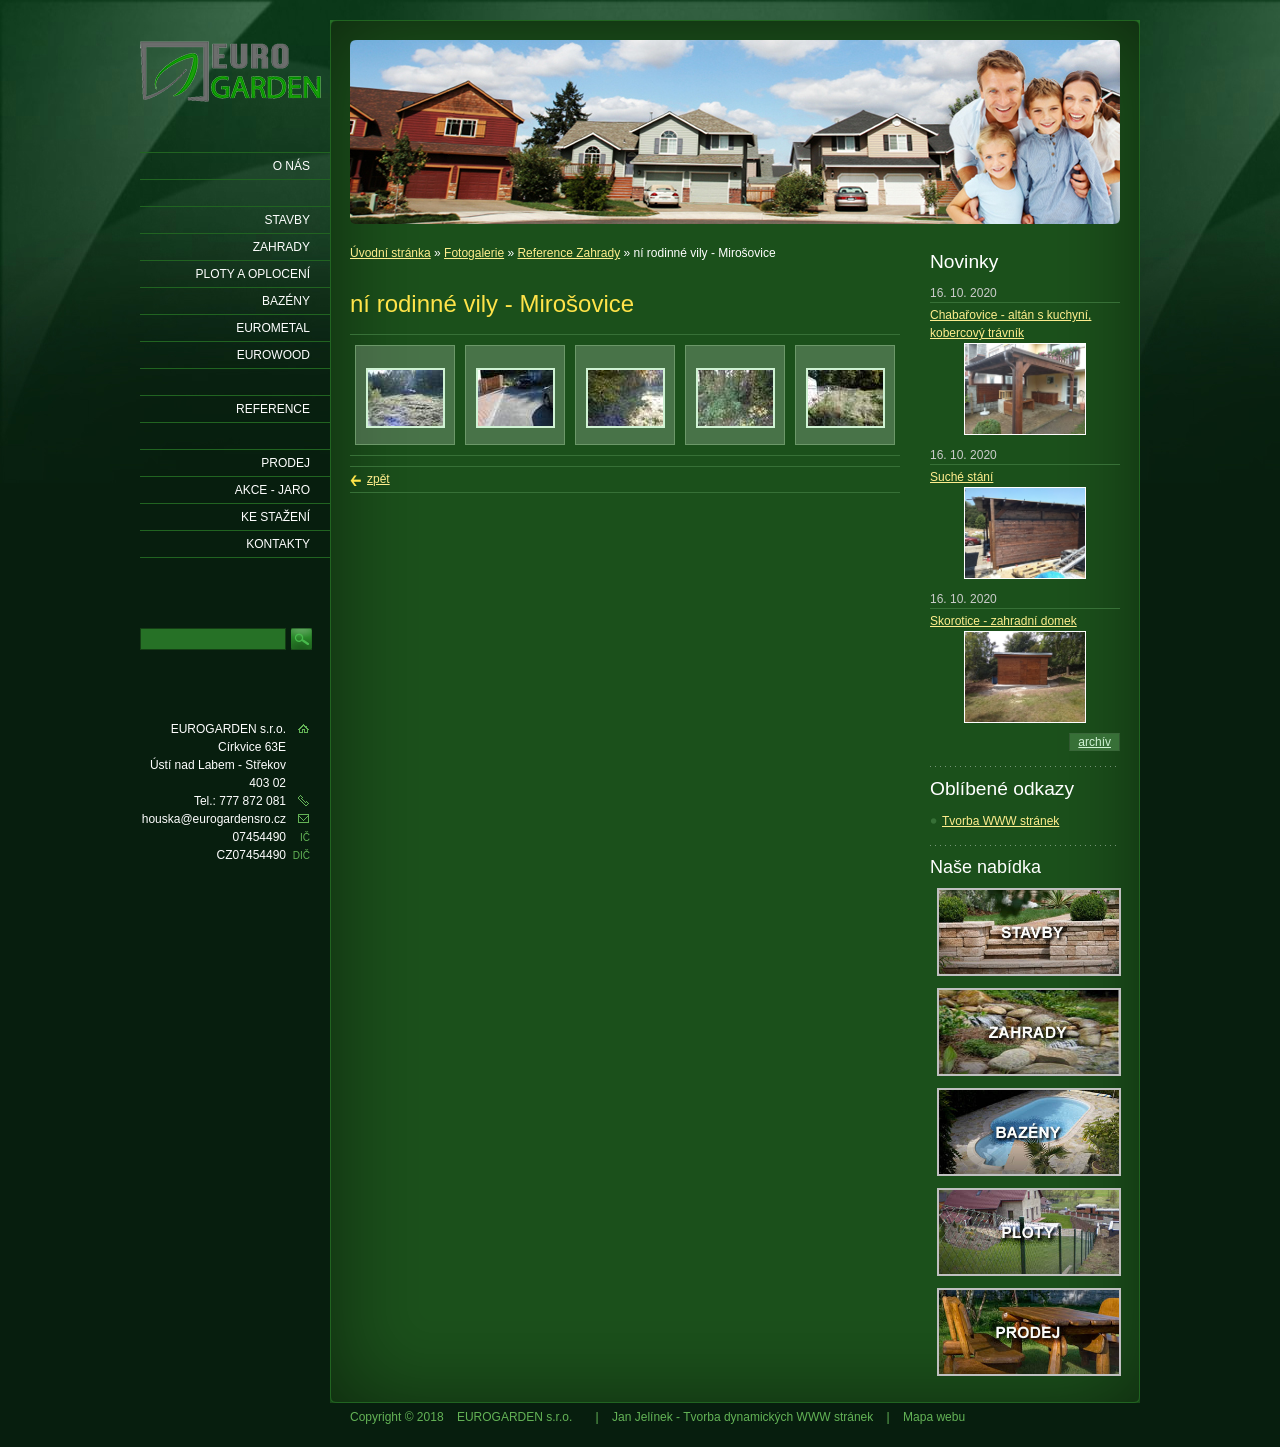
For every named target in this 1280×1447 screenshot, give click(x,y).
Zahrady (281, 247)
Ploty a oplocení (253, 274)
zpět (378, 479)
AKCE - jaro (272, 490)
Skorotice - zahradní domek (1003, 621)
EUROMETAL (273, 328)
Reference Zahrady (568, 253)
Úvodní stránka (390, 253)
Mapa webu (934, 1417)
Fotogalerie (474, 253)
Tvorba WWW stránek (1000, 821)
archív (1094, 742)
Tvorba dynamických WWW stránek (778, 1417)
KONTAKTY (278, 544)
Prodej (285, 463)
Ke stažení (275, 517)
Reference (273, 409)
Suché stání (961, 477)
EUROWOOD (273, 355)
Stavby (287, 220)
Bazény (286, 301)
